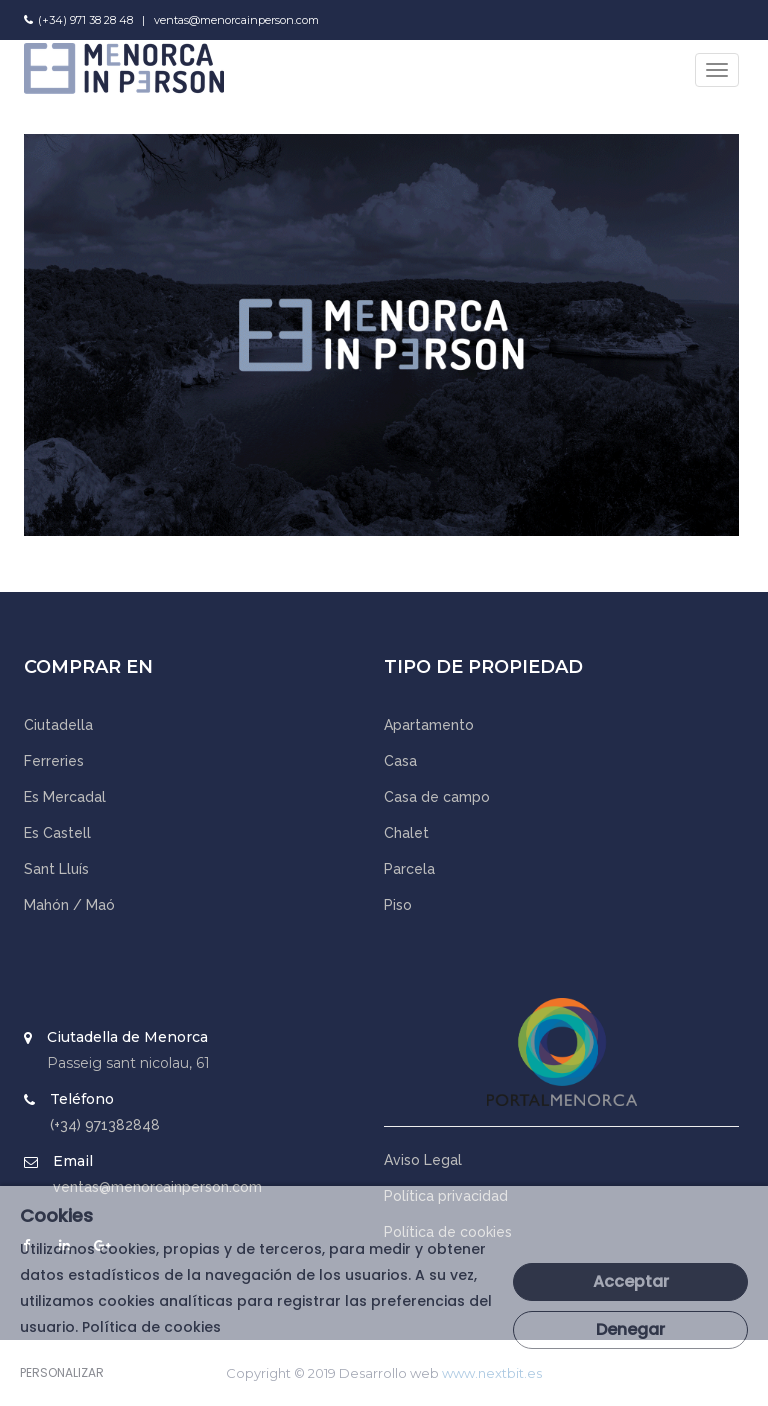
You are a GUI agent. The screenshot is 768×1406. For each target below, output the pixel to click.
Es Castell (57, 833)
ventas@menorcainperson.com (236, 20)
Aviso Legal (423, 1160)
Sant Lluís (56, 869)
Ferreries (54, 761)
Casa (400, 761)
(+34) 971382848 (105, 1125)
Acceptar (631, 1281)
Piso (398, 905)
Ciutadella (58, 725)
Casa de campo (437, 797)
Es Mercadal (65, 797)
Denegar (630, 1329)
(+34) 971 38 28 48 (85, 20)
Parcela (409, 869)
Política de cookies (151, 1327)
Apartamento (429, 725)
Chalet (406, 833)
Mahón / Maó (69, 905)
